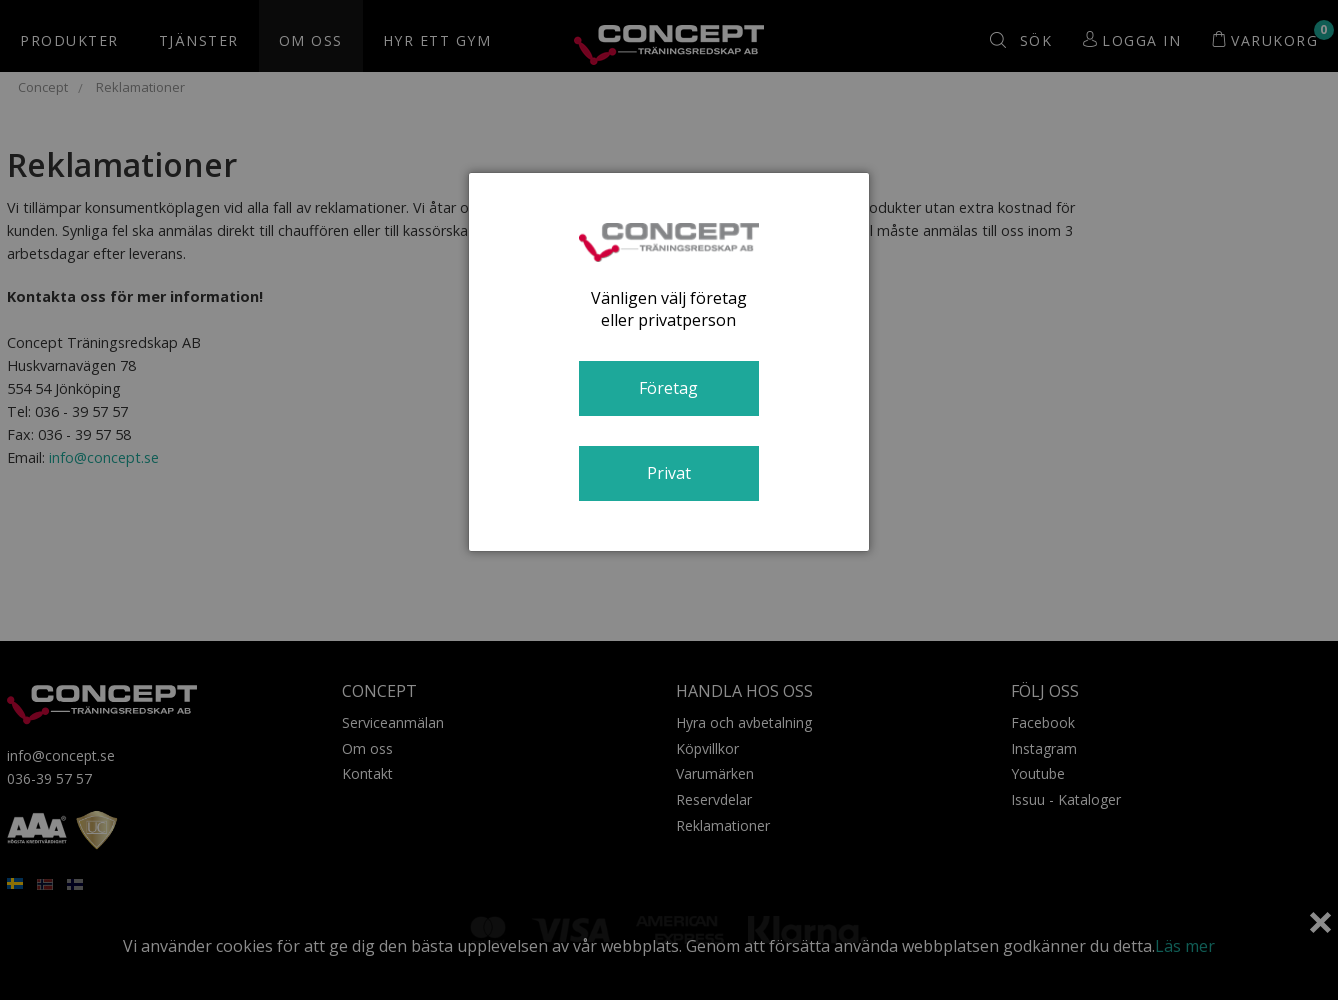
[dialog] (668, 362)
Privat (669, 473)
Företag (668, 388)
